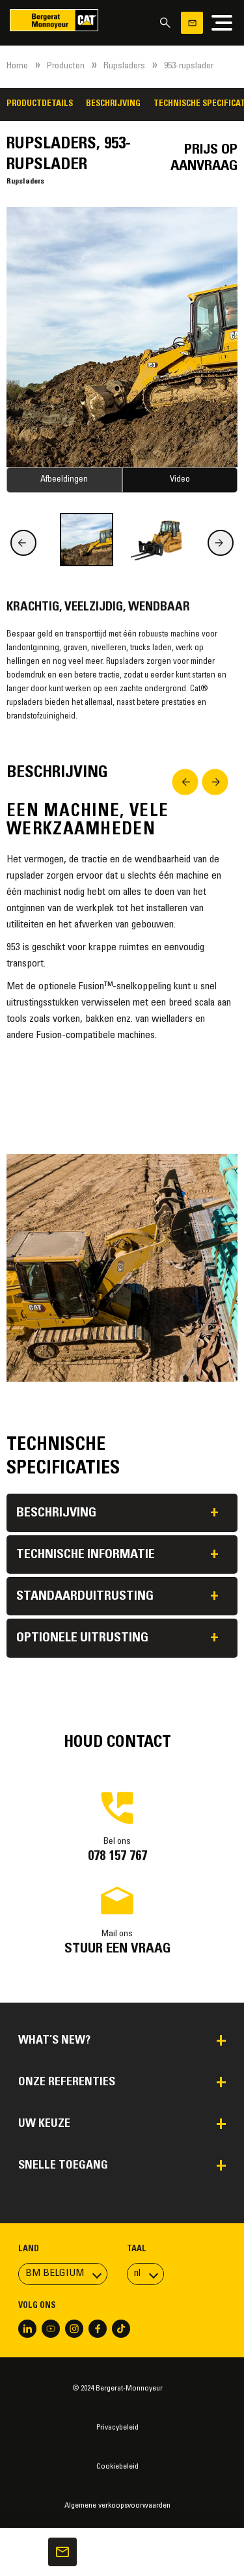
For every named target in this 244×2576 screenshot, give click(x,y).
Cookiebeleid (117, 2467)
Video (180, 479)
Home (17, 66)
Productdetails (40, 104)
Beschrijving (113, 104)
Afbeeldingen (64, 479)
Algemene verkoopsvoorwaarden (117, 2506)
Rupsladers (124, 66)
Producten (66, 66)
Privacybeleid (117, 2428)
